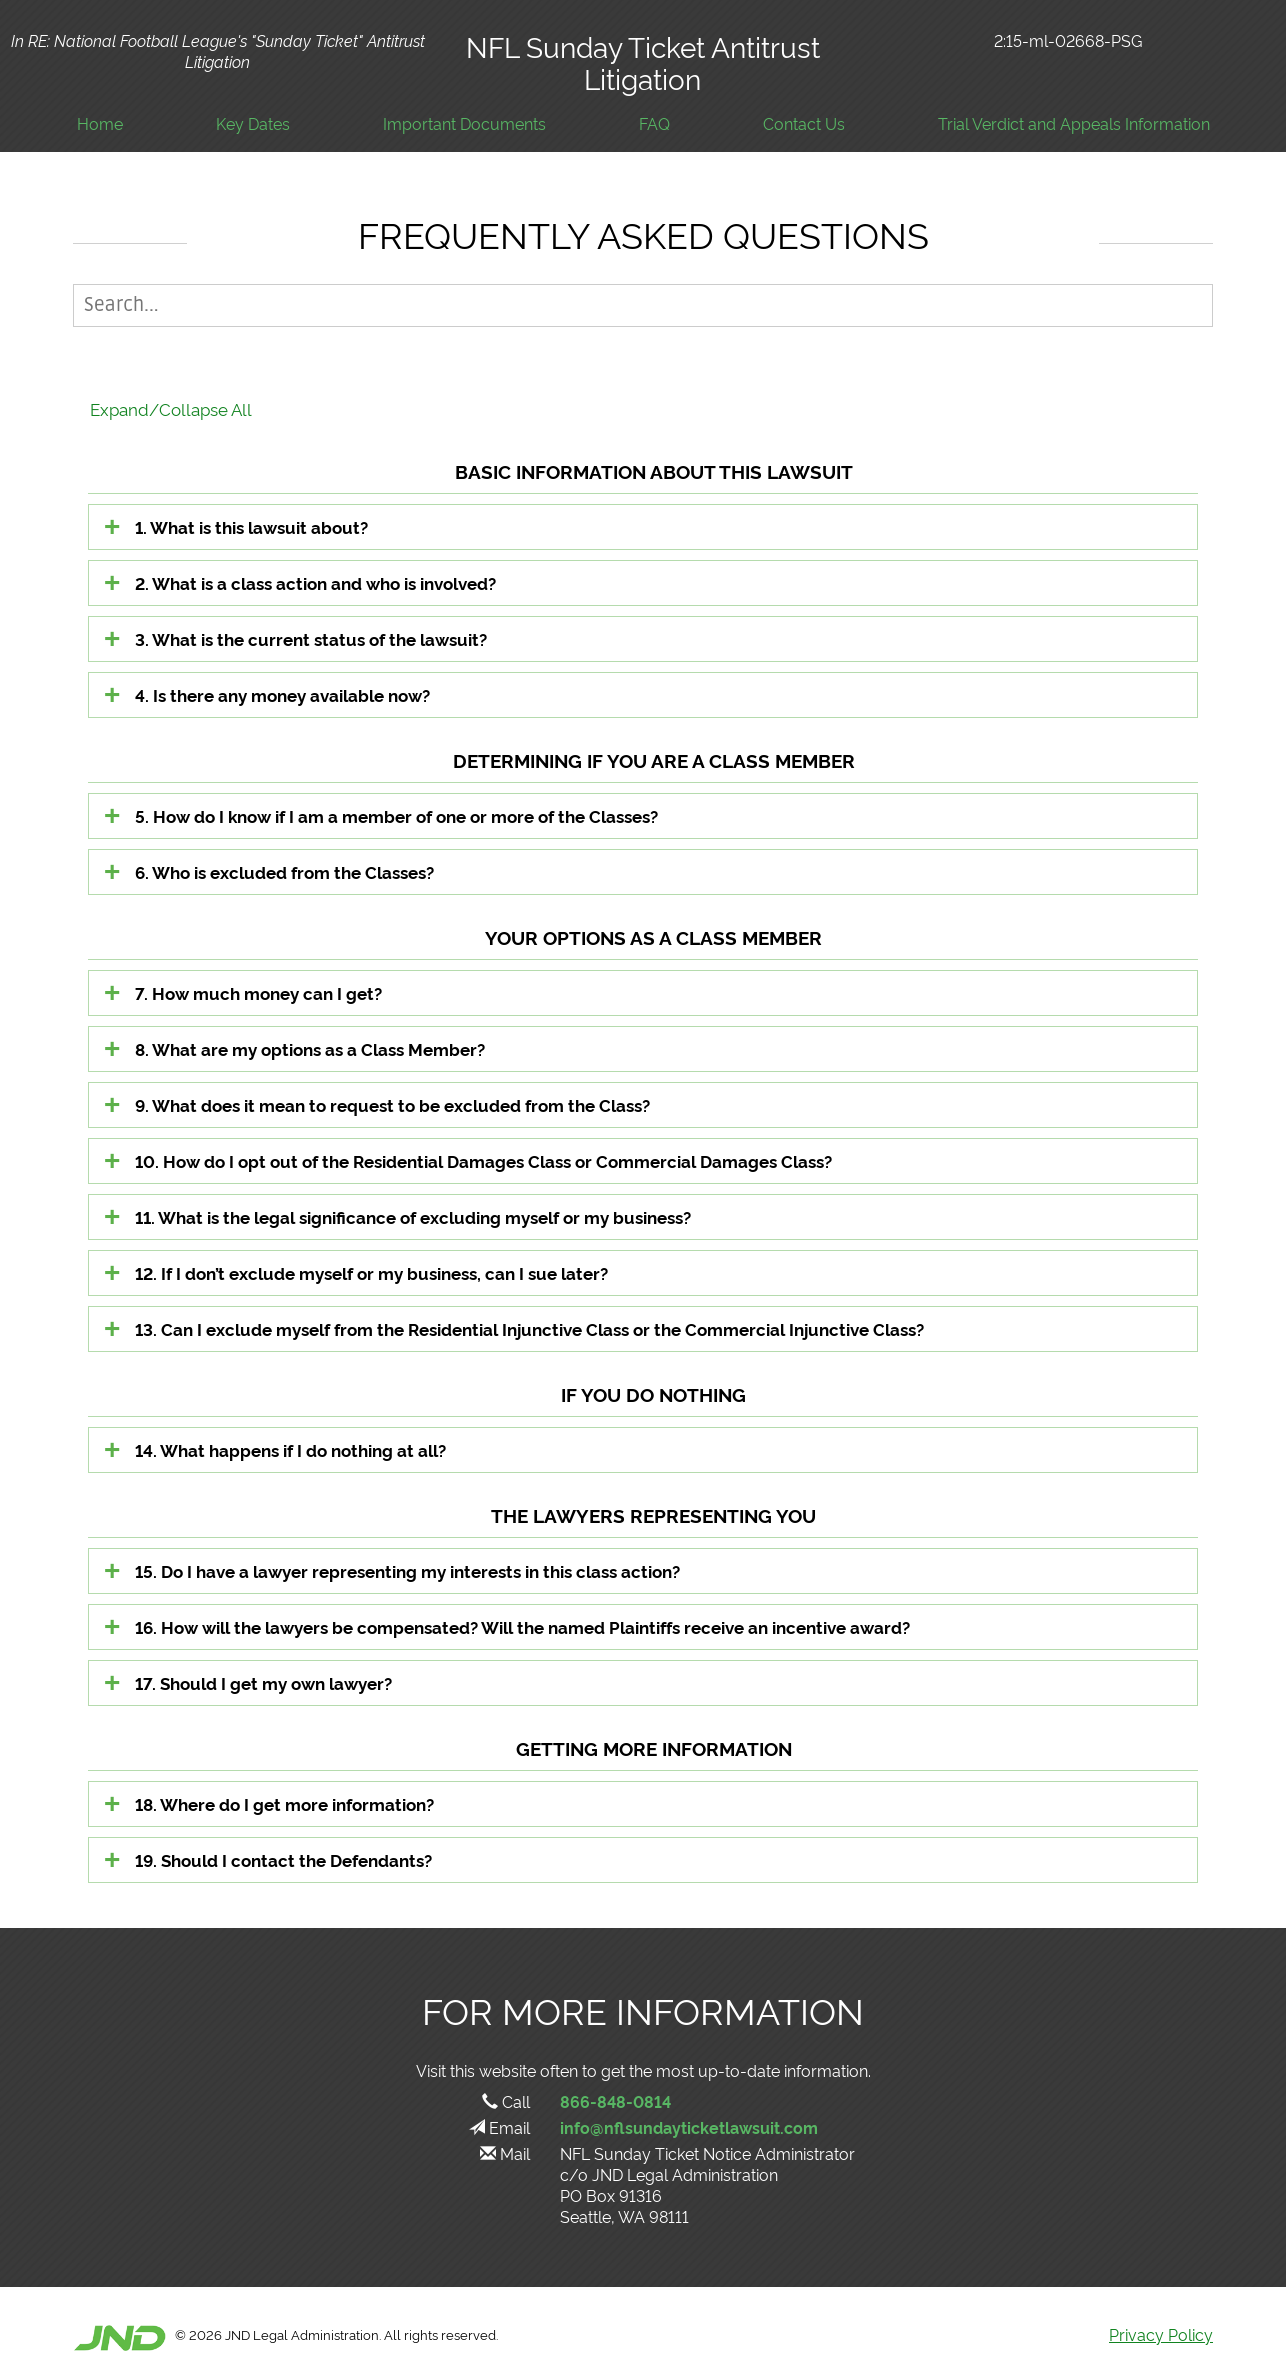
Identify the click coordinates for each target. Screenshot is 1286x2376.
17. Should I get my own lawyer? (263, 1682)
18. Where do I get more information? (284, 1803)
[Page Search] (643, 305)
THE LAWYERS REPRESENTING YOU (653, 1514)
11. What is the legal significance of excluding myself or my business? (413, 1216)
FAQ (654, 123)
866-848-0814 (615, 2101)
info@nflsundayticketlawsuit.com (689, 2127)
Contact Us (804, 123)
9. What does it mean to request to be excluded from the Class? (392, 1104)
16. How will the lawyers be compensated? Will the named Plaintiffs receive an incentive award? (522, 1626)
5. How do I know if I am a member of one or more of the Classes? (396, 815)
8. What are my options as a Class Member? (310, 1048)
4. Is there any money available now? (282, 694)
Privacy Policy (1161, 2334)
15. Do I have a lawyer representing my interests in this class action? (407, 1570)
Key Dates (253, 123)
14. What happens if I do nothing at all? (290, 1449)
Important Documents (464, 123)
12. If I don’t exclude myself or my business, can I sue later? (371, 1272)
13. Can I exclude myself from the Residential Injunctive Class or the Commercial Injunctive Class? (529, 1328)
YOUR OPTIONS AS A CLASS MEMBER (653, 936)
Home (100, 123)
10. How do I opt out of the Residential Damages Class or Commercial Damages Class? (483, 1160)
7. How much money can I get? (258, 992)
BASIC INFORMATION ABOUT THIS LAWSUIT (654, 470)
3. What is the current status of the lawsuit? (311, 638)
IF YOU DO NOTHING (653, 1393)
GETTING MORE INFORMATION (654, 1747)
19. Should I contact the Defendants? (283, 1859)
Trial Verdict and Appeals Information (1074, 123)
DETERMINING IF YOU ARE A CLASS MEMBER (654, 759)
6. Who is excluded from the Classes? (284, 871)
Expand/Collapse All (171, 409)
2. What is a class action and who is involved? (315, 582)
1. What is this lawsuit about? (251, 526)
